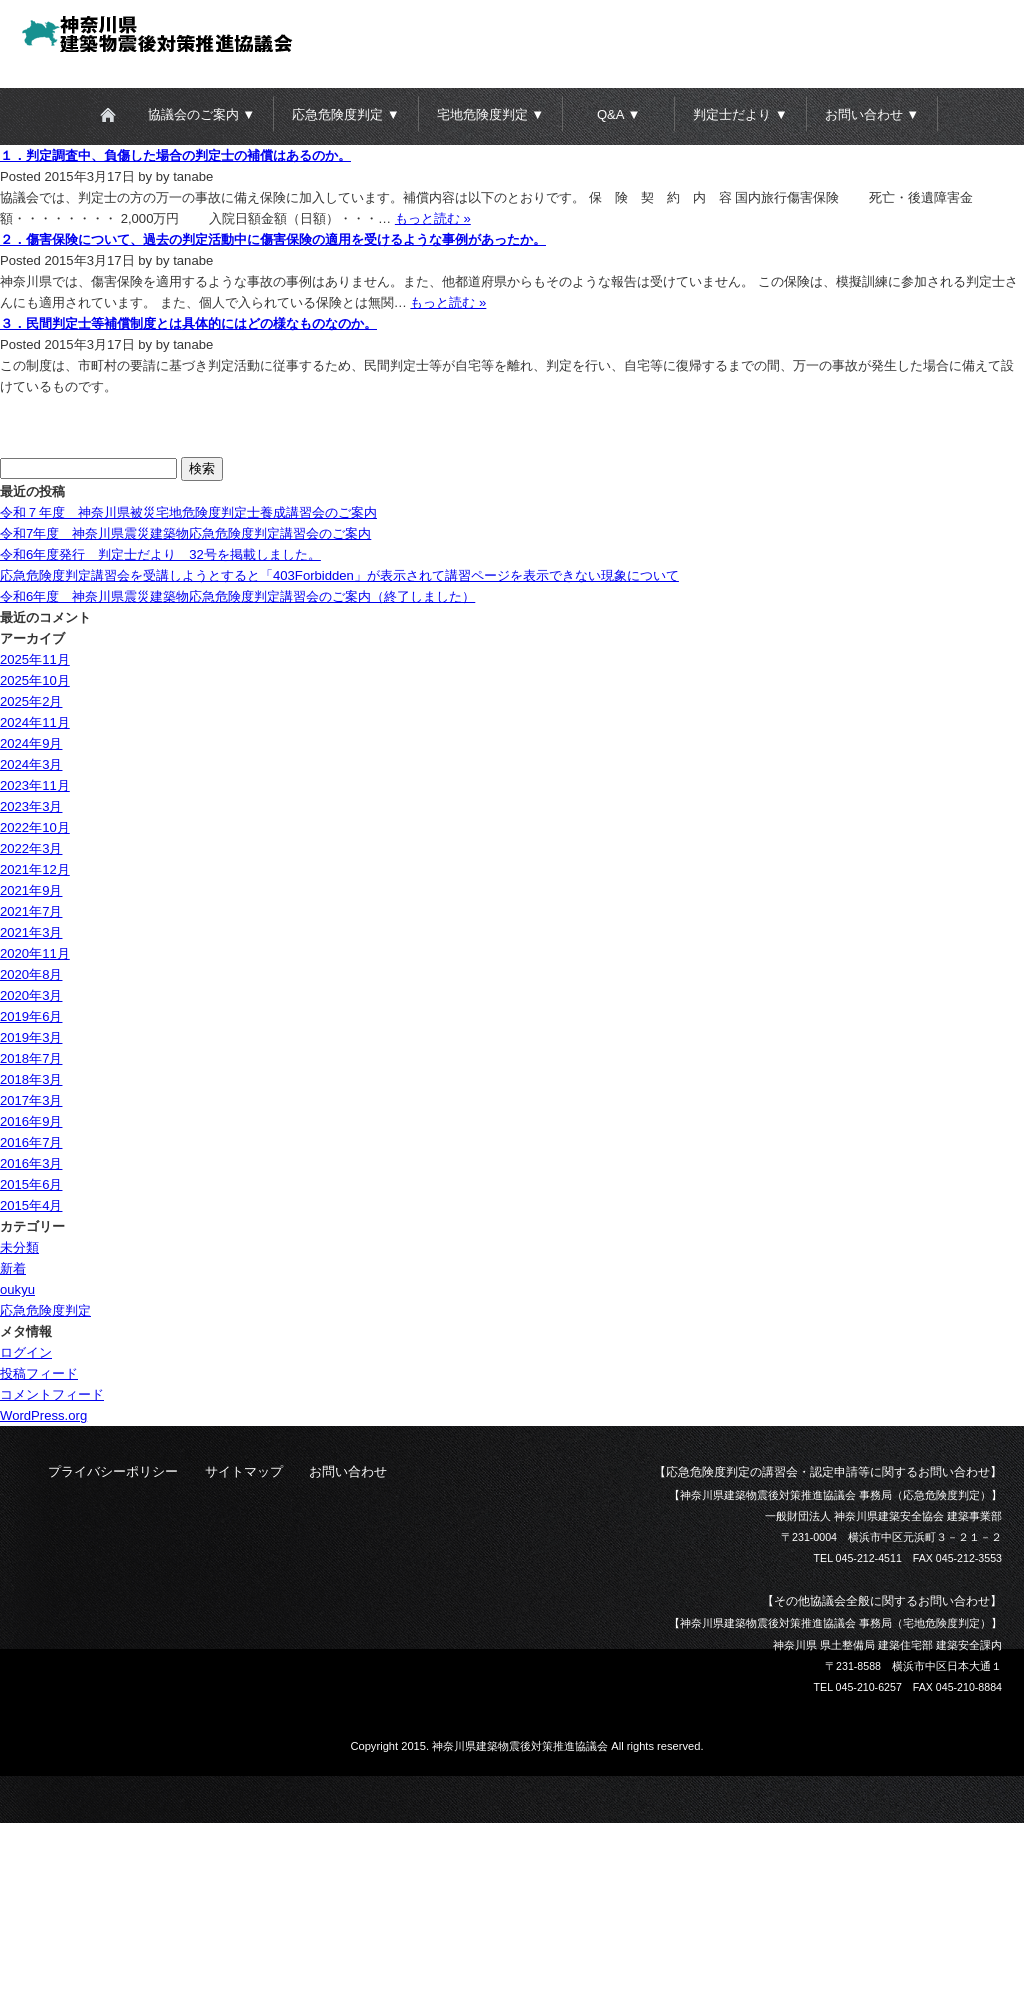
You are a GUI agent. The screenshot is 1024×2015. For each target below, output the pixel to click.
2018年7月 (31, 1058)
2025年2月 (31, 701)
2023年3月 (31, 806)
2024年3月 (31, 764)
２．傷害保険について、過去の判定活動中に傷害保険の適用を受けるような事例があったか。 (273, 239)
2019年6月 (31, 1016)
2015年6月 (31, 1184)
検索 (202, 468)
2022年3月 (31, 848)
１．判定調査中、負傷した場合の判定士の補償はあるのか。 (175, 155)
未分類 (19, 1247)
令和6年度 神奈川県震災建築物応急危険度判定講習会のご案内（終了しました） (237, 596)
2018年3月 (31, 1079)
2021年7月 (31, 911)
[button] (204, 114)
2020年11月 (35, 953)
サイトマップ (244, 1471)
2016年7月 (31, 1142)
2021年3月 (31, 932)
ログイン (26, 1352)
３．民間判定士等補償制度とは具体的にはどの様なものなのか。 (188, 323)
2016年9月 (31, 1121)
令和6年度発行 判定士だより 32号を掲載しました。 (160, 554)
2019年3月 (31, 1037)
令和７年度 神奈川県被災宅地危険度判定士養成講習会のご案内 (188, 512)
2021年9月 (31, 890)
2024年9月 (31, 743)
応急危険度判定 (45, 1310)
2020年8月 (31, 974)
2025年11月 (35, 659)
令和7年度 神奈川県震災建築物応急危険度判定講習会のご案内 (185, 533)
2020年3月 (31, 995)
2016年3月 (31, 1163)
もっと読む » (433, 218)
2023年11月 (35, 785)
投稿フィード (39, 1373)
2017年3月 (31, 1100)
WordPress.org (43, 1415)
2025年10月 (35, 680)
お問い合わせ (348, 1471)
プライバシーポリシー (113, 1471)
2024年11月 (35, 722)
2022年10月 (35, 827)
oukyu (17, 1289)
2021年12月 (35, 869)
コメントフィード (52, 1394)
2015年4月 (31, 1205)
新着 (13, 1268)
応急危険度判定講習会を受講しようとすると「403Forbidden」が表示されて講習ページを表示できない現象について (339, 575)
